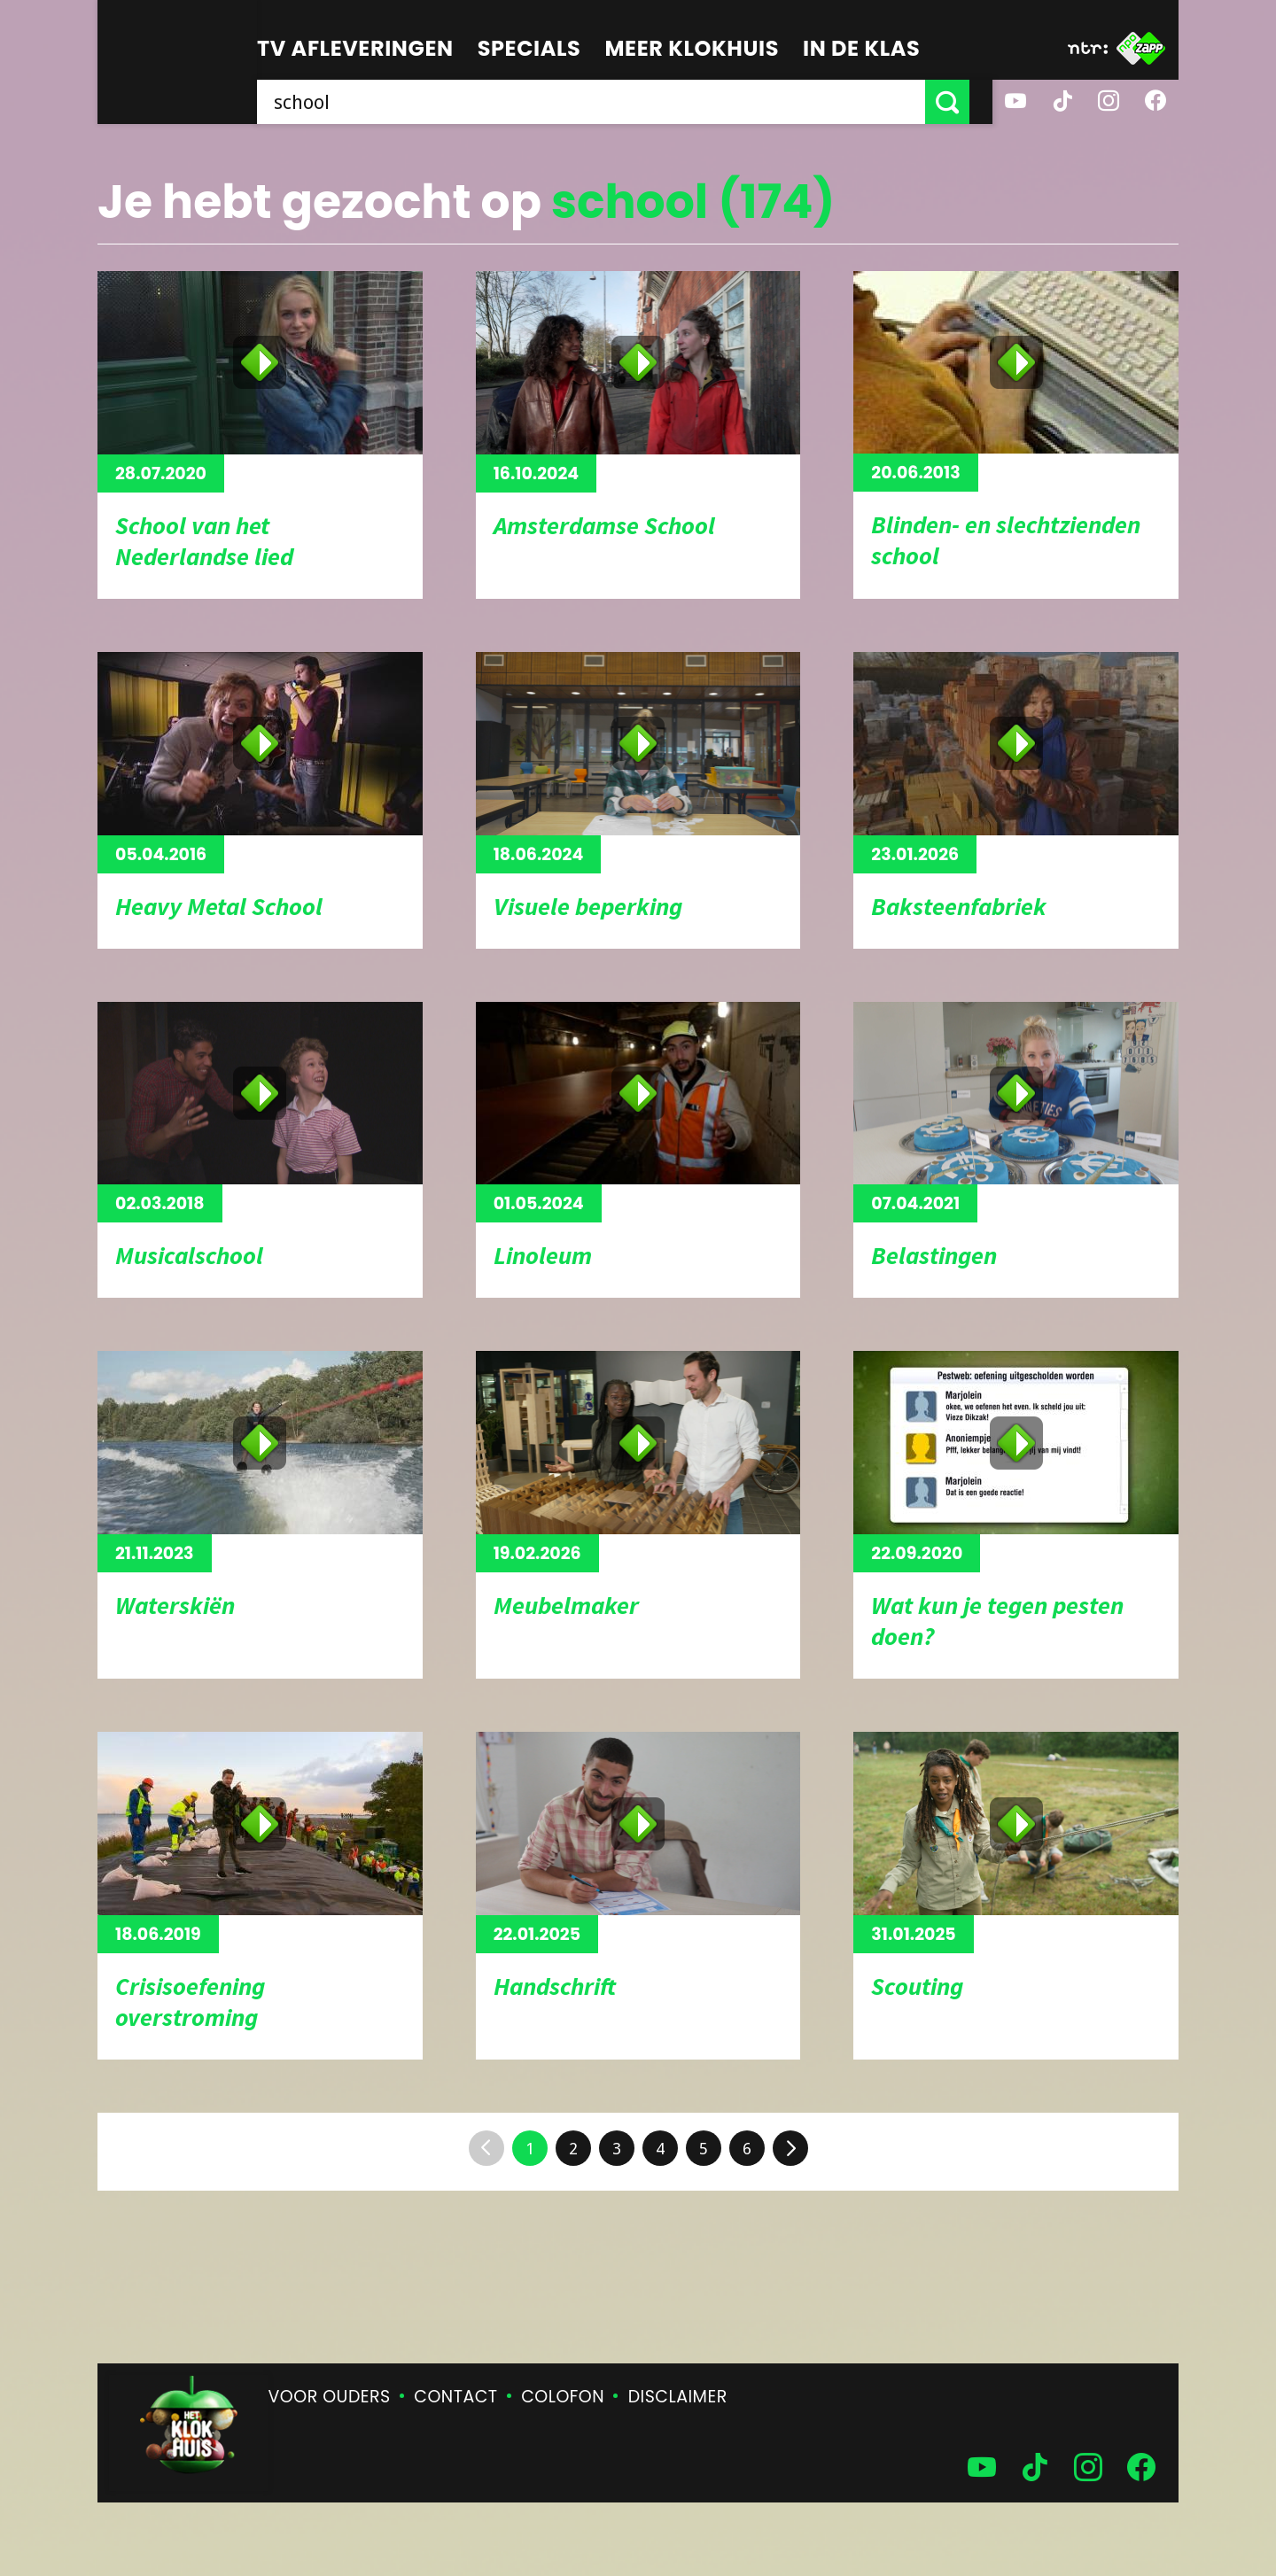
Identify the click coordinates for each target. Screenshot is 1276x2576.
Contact (455, 2397)
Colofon (562, 2397)
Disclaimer (677, 2397)
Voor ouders (329, 2397)
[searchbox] (602, 102)
